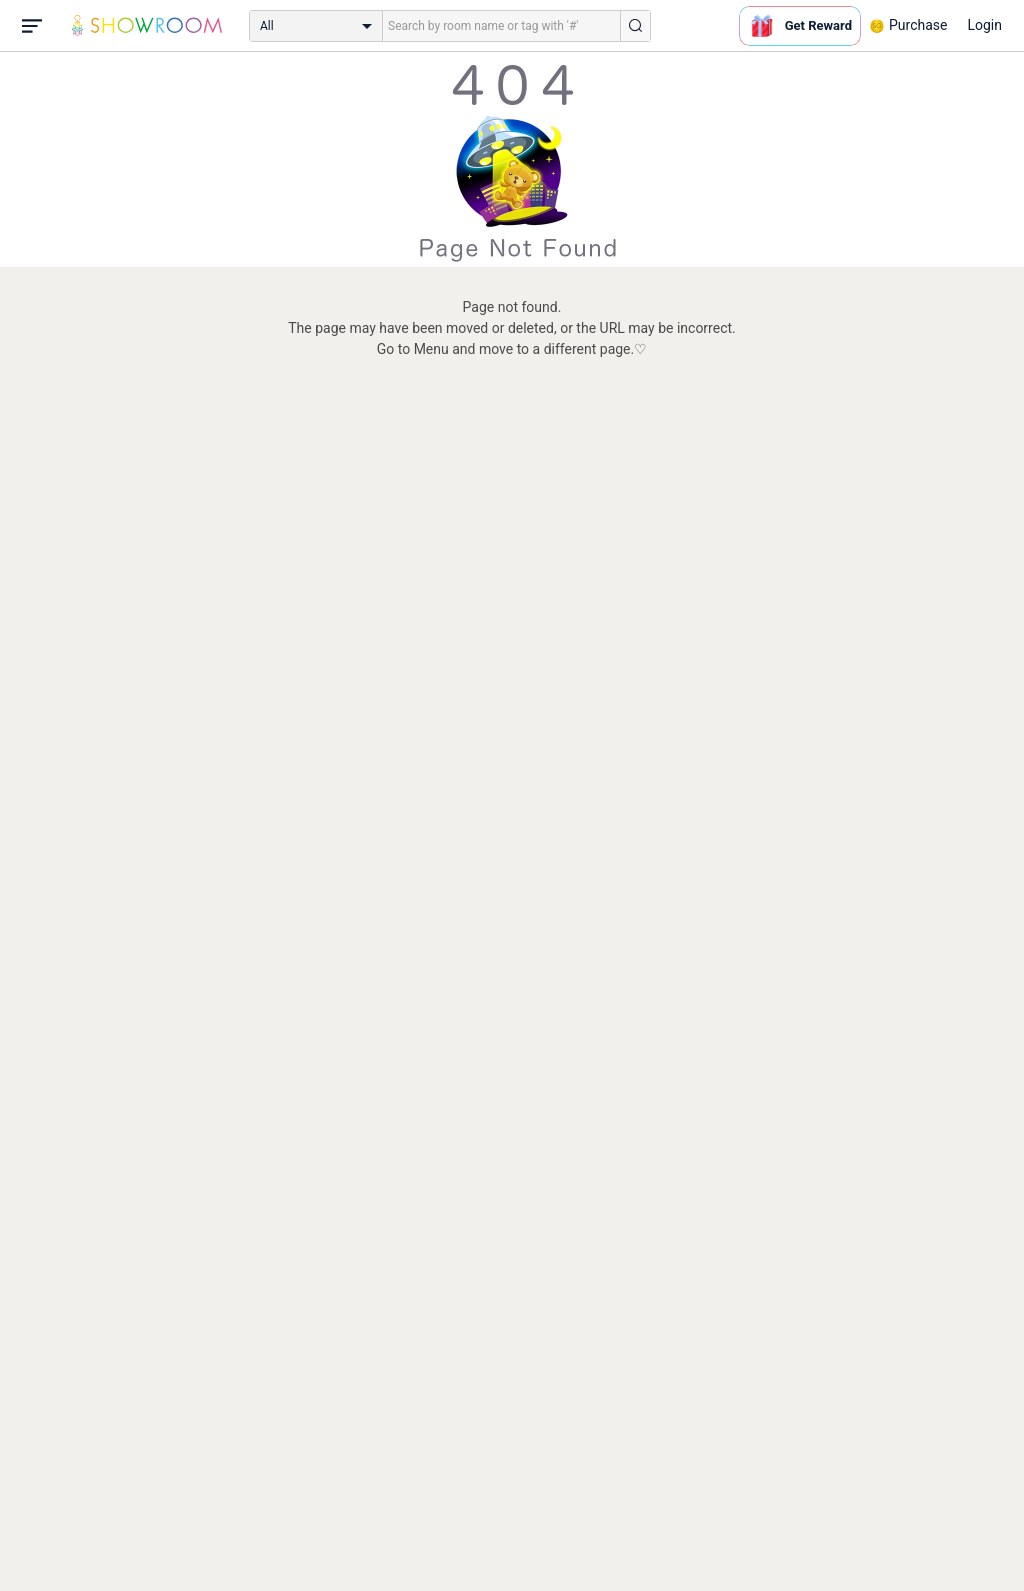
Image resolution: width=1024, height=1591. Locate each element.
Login (984, 25)
